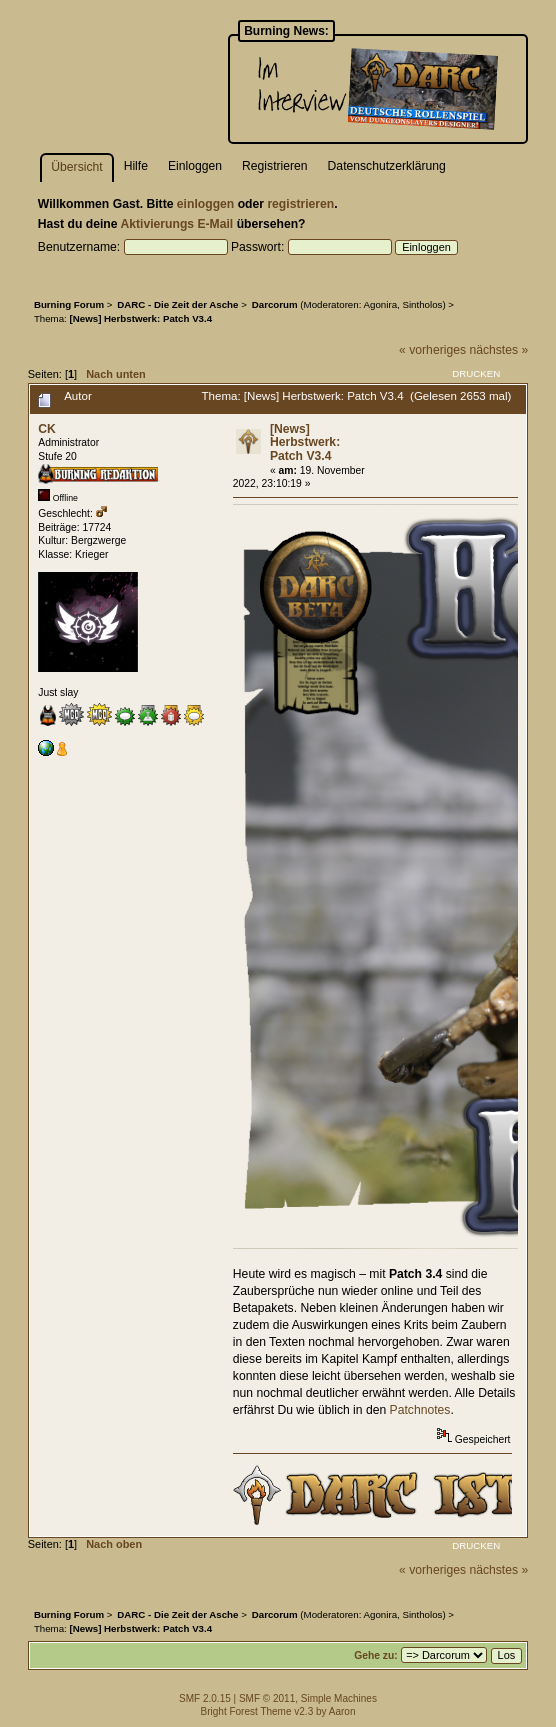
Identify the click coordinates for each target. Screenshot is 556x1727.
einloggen (205, 204)
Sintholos (422, 304)
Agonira (381, 304)
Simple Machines (339, 1698)
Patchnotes (420, 1410)
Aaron (342, 1711)
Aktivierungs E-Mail (176, 224)
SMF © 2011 (267, 1698)
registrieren (300, 204)
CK (47, 429)
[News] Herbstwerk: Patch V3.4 (305, 442)
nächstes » (498, 350)
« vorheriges (432, 350)
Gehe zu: (376, 1655)
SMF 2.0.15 (205, 1698)
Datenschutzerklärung (387, 166)
